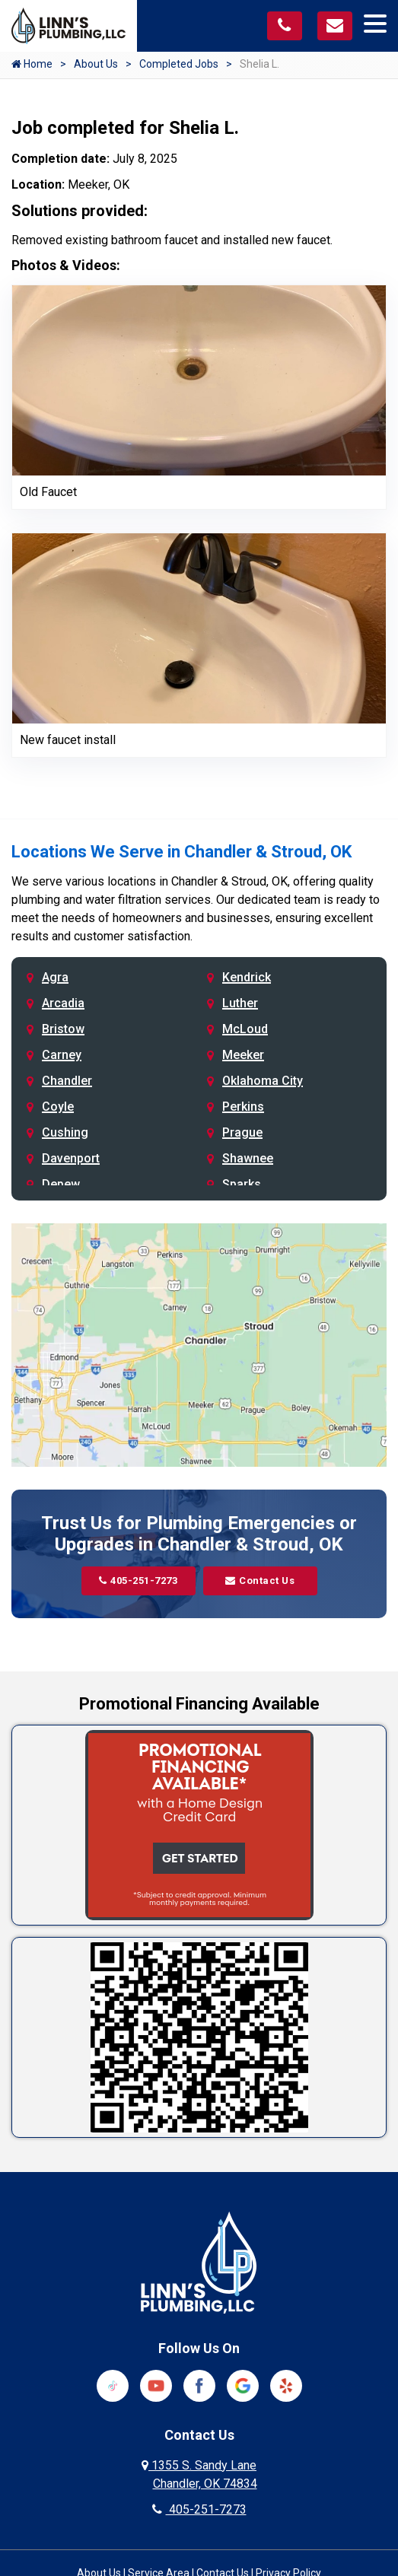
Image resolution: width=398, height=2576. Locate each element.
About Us (96, 64)
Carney (61, 1055)
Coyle (58, 1106)
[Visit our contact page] (334, 25)
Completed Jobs (178, 64)
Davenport (71, 1158)
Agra (55, 977)
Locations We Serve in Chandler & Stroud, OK (181, 851)
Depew (61, 1184)
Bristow (63, 1029)
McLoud (245, 1029)
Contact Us (260, 1580)
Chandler (67, 1080)
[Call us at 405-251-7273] (284, 25)
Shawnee (247, 1158)
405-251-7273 (138, 1580)
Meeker (243, 1055)
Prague (242, 1132)
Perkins (243, 1106)
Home (32, 64)
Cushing (65, 1132)
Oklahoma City (262, 1080)
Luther (240, 1003)
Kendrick (246, 977)
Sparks (241, 1184)
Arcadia (63, 1003)
